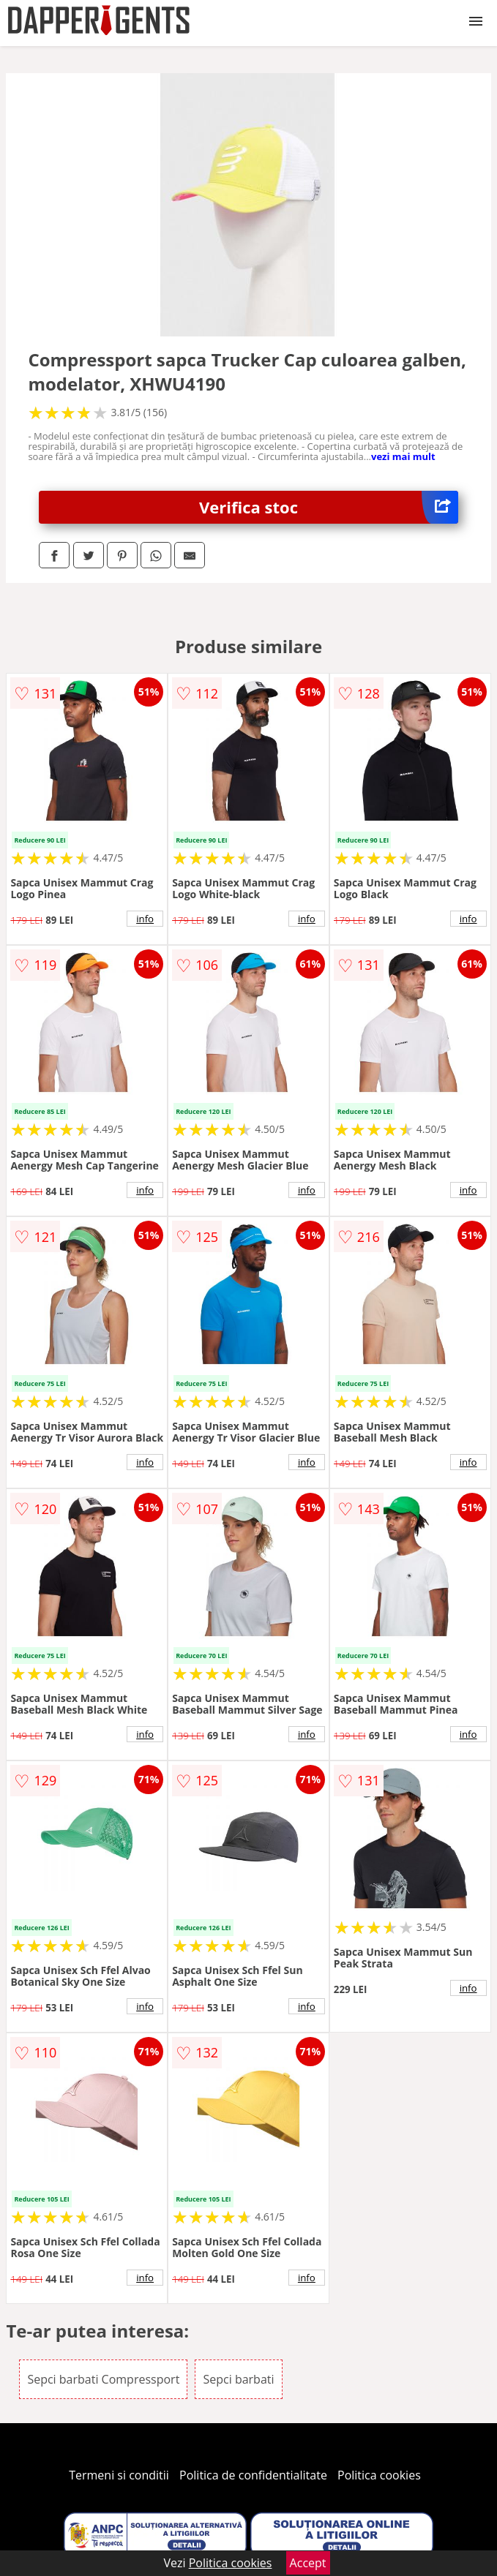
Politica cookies (379, 2475)
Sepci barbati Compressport (103, 2379)
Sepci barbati (238, 2379)
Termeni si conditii (119, 2475)
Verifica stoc (328, 507)
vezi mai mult (403, 456)
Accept (308, 2563)
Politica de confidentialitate (253, 2475)
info (145, 918)
